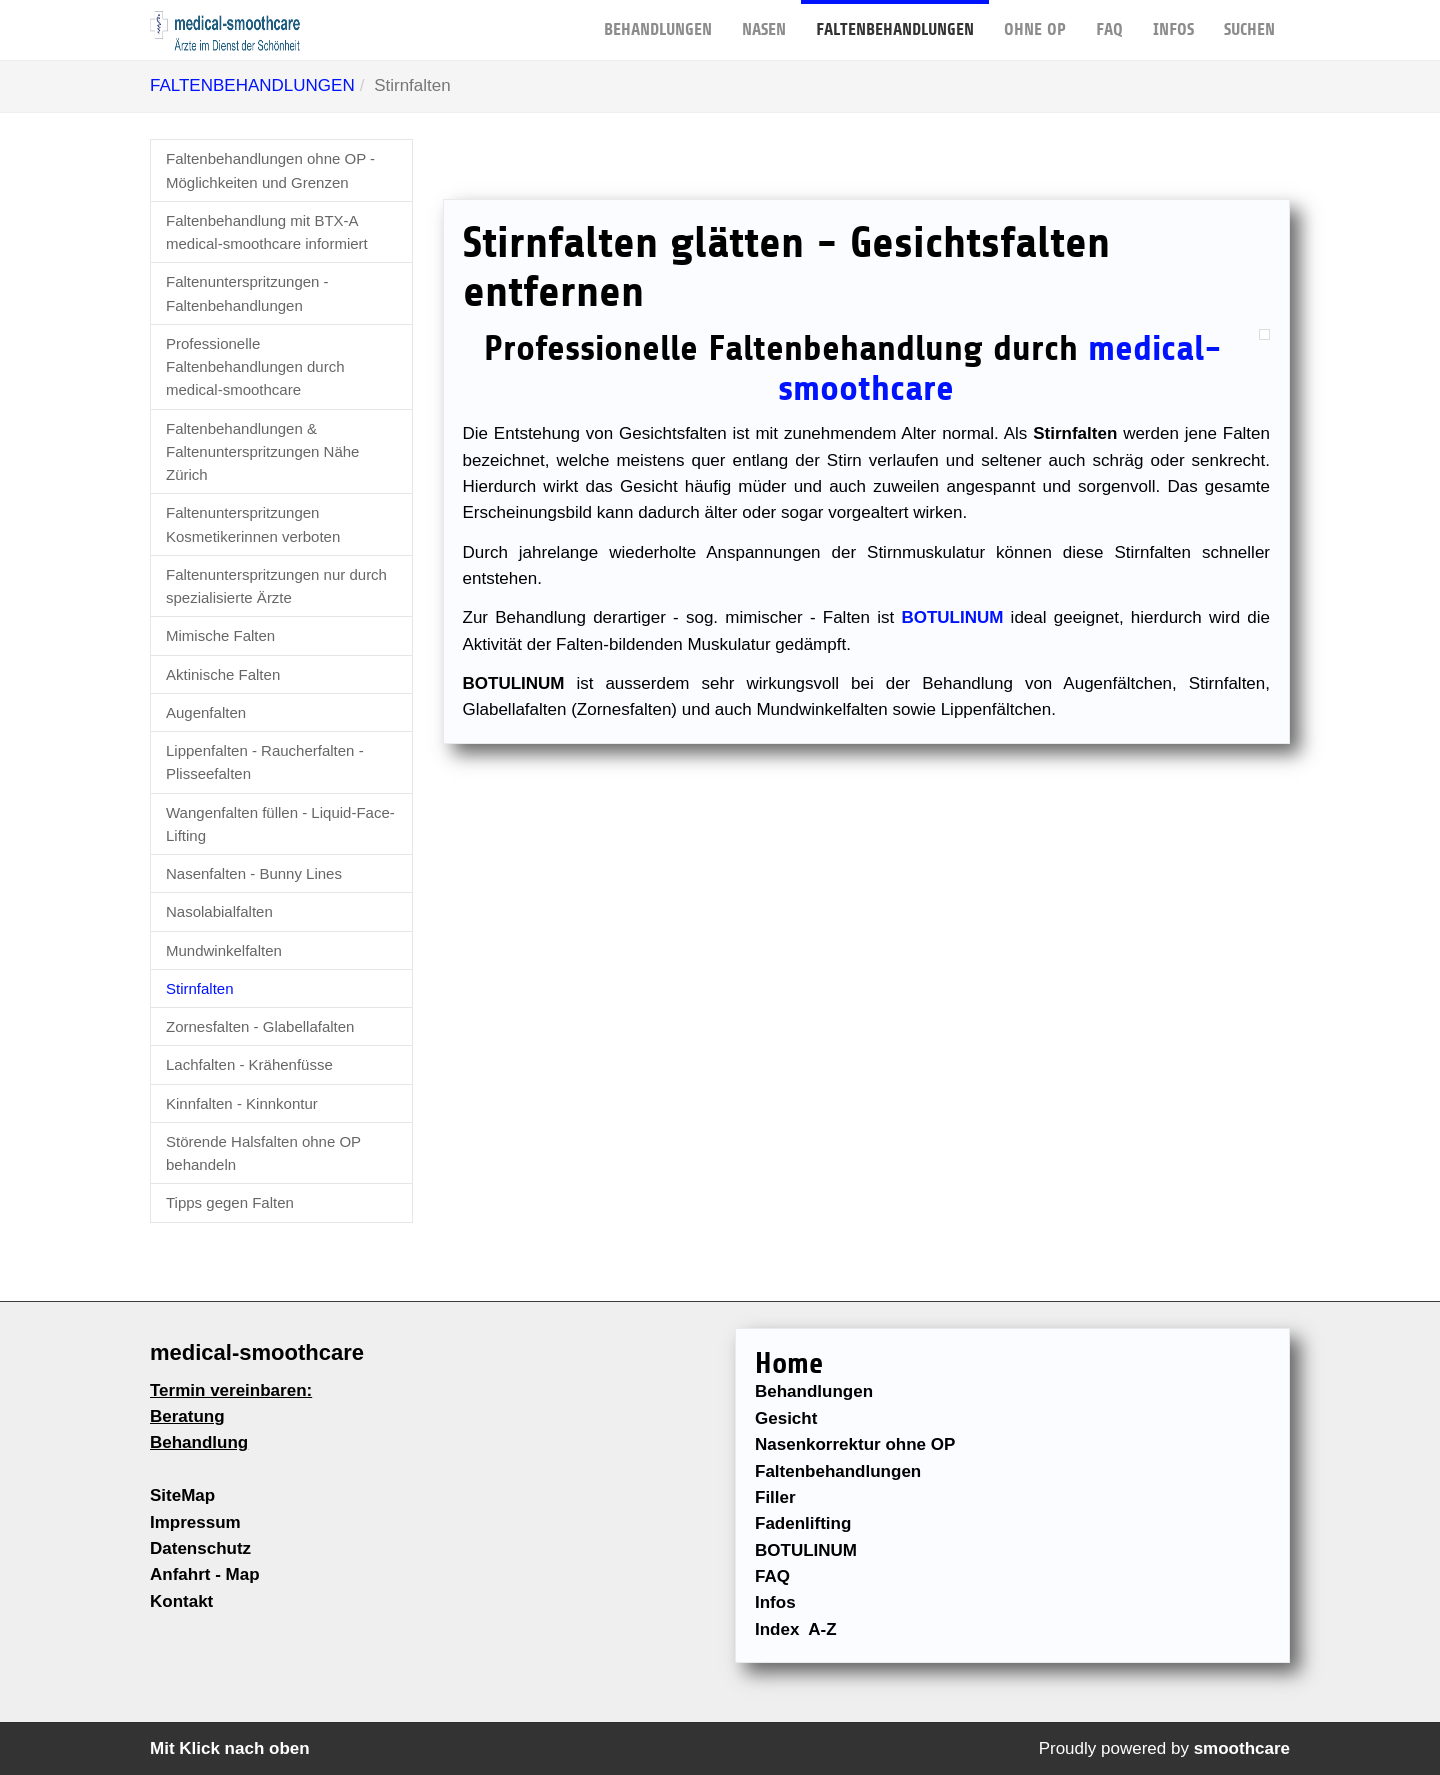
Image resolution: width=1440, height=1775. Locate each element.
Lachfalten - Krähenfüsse (249, 1064)
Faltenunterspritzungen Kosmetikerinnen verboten (253, 524)
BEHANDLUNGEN (658, 19)
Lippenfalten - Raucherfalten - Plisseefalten (265, 762)
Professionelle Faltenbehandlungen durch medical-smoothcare (255, 367)
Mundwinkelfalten (224, 950)
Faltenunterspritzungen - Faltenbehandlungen (247, 293)
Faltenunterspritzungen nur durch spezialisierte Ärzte (276, 586)
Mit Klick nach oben (230, 1748)
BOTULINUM (952, 617)
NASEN (764, 19)
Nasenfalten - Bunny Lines (254, 873)
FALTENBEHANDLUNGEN (895, 19)
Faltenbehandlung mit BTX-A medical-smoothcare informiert (267, 232)
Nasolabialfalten (219, 911)
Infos (1173, 19)
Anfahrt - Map (205, 1574)
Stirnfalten (200, 988)
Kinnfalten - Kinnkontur (242, 1103)
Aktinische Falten (223, 674)
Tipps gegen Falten (230, 1202)
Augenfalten (206, 712)
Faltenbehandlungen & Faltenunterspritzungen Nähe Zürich (262, 452)
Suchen (1249, 19)
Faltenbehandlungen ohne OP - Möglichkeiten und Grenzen (270, 170)
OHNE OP (1035, 19)
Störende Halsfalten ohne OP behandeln (263, 1153)
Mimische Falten (220, 635)
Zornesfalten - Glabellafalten (260, 1026)
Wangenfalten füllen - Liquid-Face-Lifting (280, 824)
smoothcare (1242, 1748)
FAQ (1109, 19)
